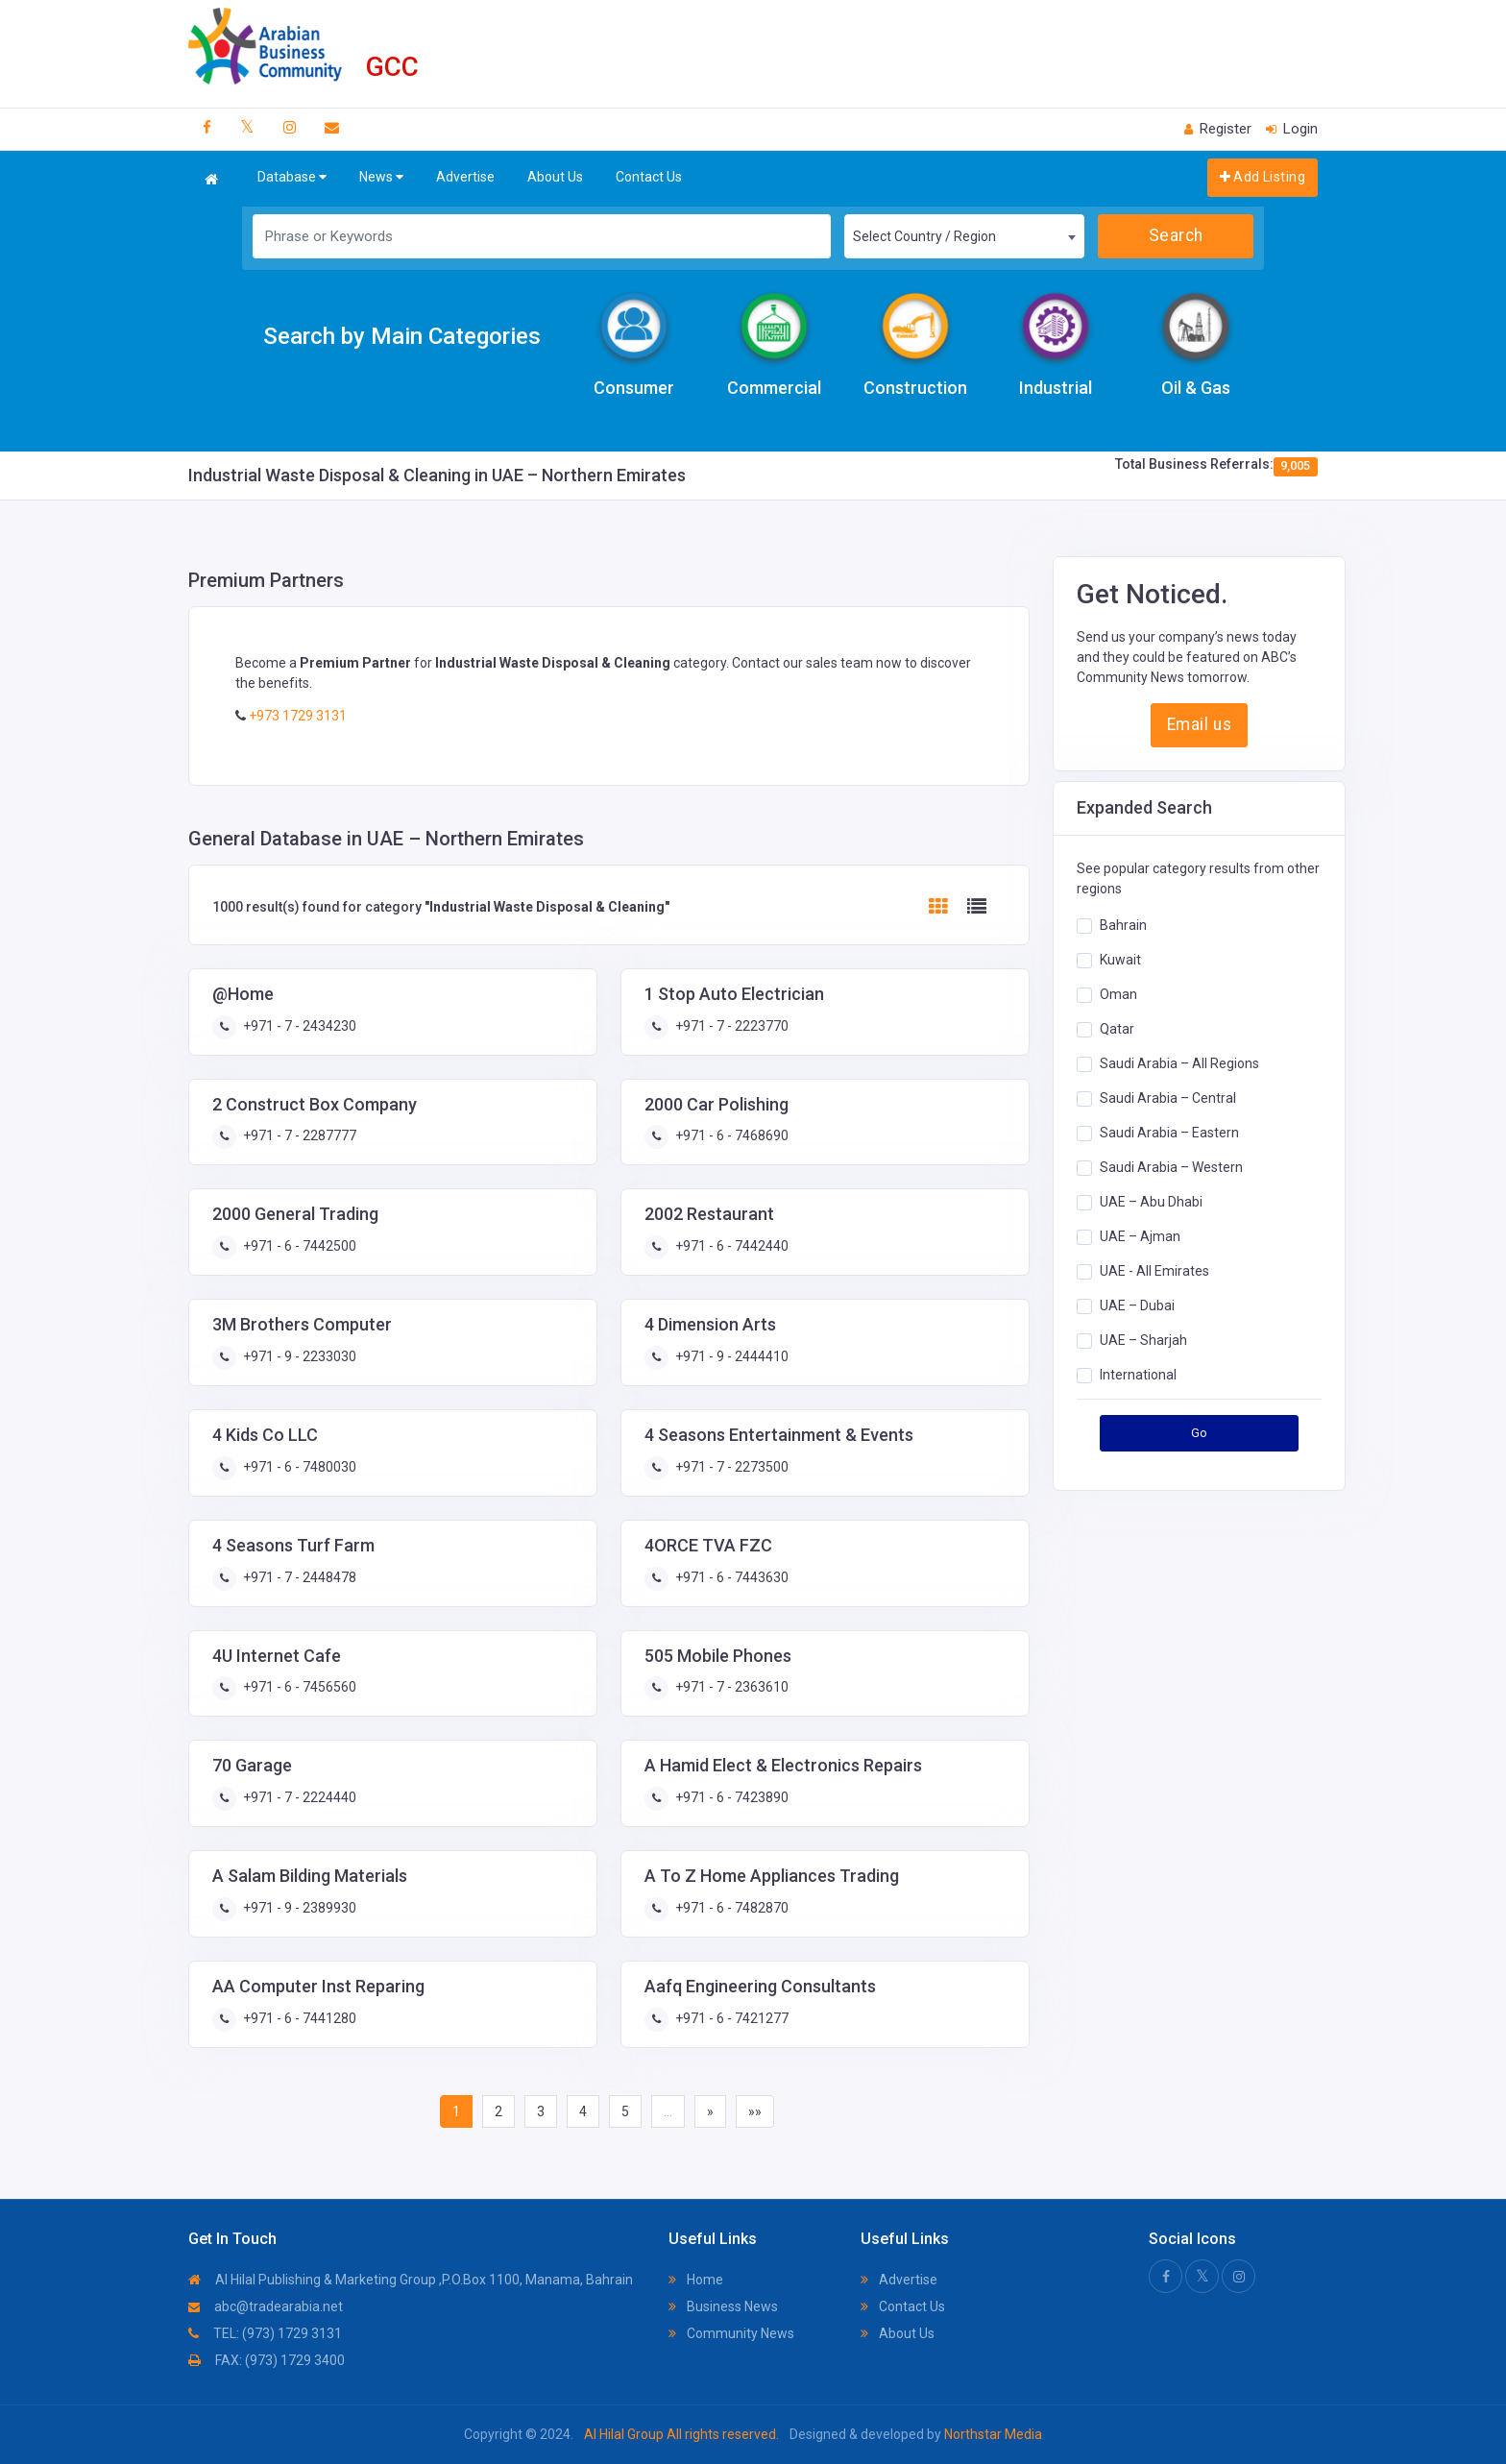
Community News (731, 2333)
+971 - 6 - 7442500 (298, 1246)
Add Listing (1262, 176)
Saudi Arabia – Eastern (1169, 1132)
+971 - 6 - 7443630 (730, 1577)
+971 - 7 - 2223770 (730, 1026)
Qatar (1117, 1029)
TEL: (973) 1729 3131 (265, 2333)
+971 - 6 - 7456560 (298, 1687)
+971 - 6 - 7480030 (298, 1467)
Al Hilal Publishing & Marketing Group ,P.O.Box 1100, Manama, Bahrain (410, 2279)
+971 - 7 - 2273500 (730, 1467)
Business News (723, 2306)
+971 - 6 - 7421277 (730, 2018)
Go (1199, 1433)
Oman (1118, 994)
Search (1176, 235)
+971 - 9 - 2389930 (298, 1907)
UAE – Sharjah (1143, 1340)
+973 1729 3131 (296, 715)
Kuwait (1120, 959)
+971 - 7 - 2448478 (298, 1577)
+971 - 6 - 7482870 (730, 1907)
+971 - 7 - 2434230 (298, 1026)
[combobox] (964, 236)
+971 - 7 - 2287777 (298, 1135)
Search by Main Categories (402, 336)
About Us (555, 176)
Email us (1199, 724)
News (381, 177)
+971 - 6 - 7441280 (298, 2018)
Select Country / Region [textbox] (924, 236)
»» (755, 2111)
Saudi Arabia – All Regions (1179, 1063)
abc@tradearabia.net (265, 2306)
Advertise (465, 176)
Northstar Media (991, 2434)
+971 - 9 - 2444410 (730, 1356)
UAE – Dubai (1137, 1305)
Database (292, 177)
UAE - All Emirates (1154, 1271)
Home (695, 2279)
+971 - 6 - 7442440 (730, 1246)
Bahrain (1123, 925)
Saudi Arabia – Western (1171, 1167)
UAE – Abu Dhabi (1151, 1201)
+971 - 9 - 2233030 (298, 1356)
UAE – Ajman (1140, 1236)
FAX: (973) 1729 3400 (266, 2360)
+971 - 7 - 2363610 (730, 1687)
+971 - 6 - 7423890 (730, 1797)
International (1138, 1374)
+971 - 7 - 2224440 (298, 1797)
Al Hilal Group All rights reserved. (681, 2434)
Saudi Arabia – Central (1168, 1098)
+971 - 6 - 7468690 (730, 1135)
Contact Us (649, 176)
